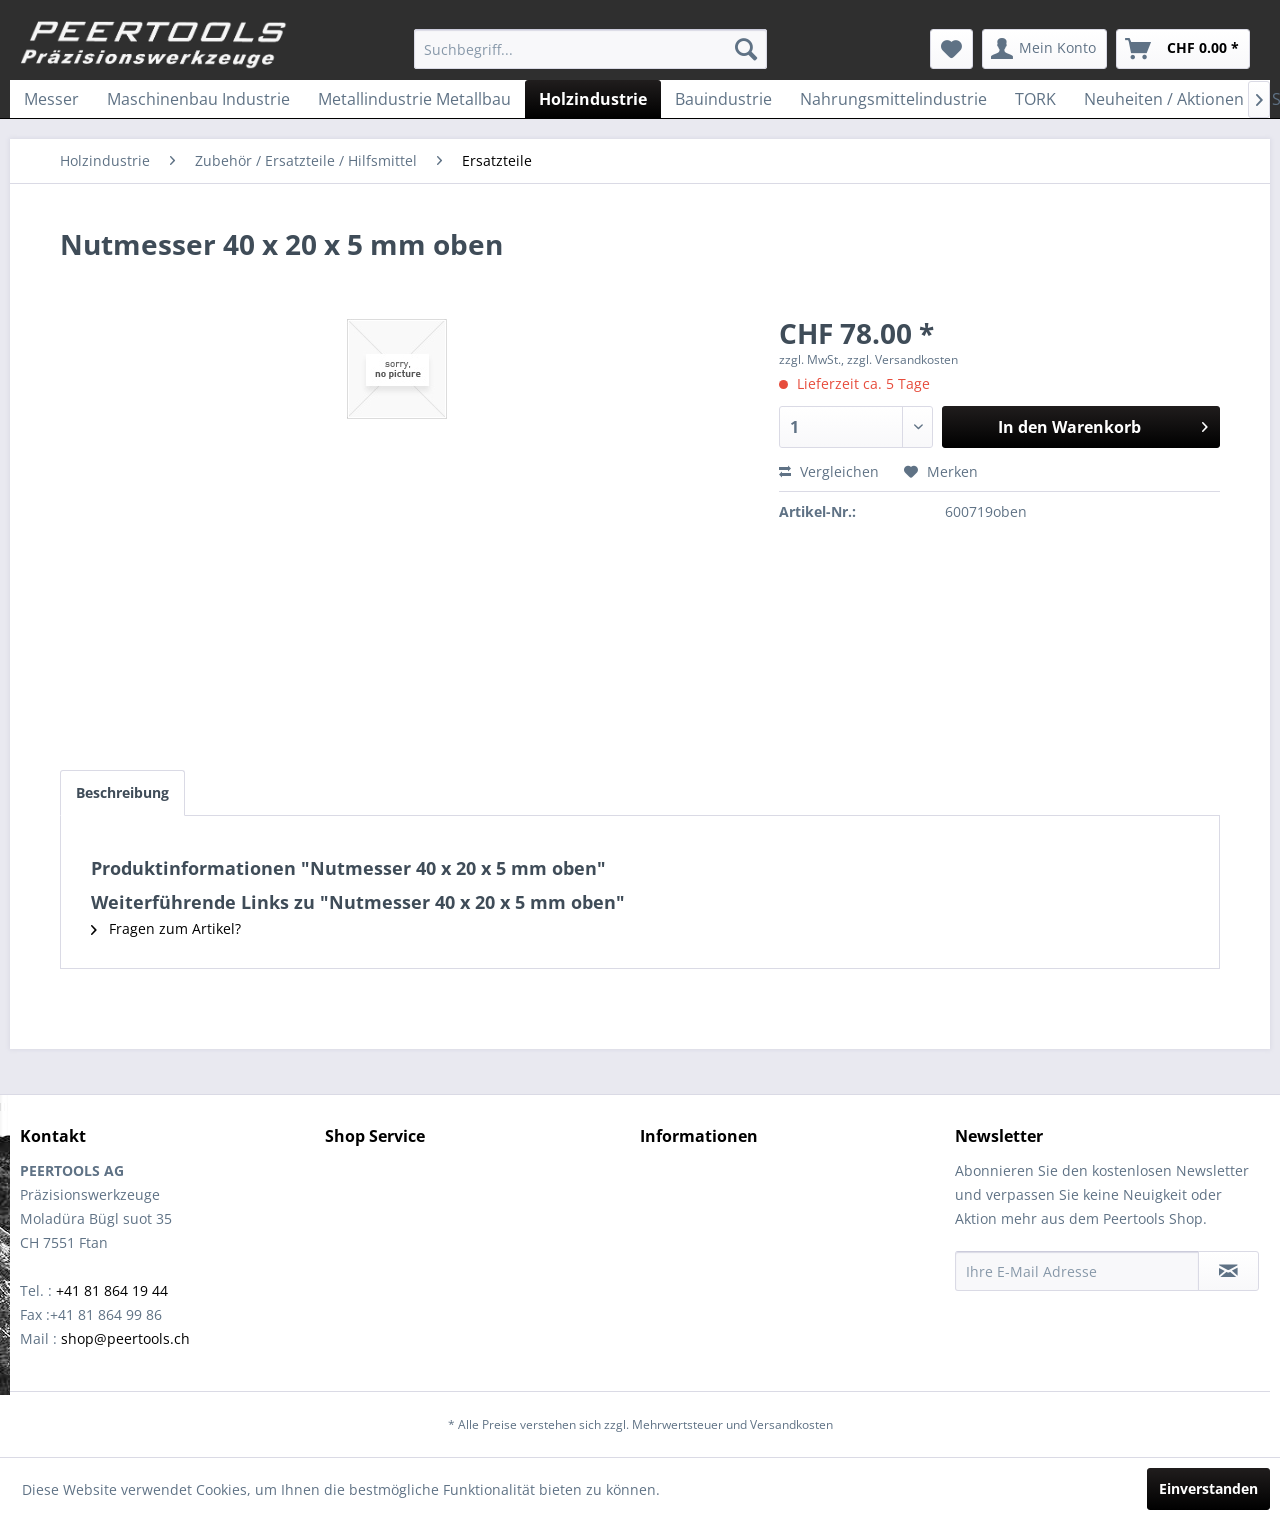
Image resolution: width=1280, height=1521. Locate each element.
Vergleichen (829, 471)
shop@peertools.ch (125, 1338)
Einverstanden (1208, 1488)
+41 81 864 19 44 (112, 1290)
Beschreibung (122, 792)
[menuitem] (590, 49)
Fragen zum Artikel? (166, 928)
